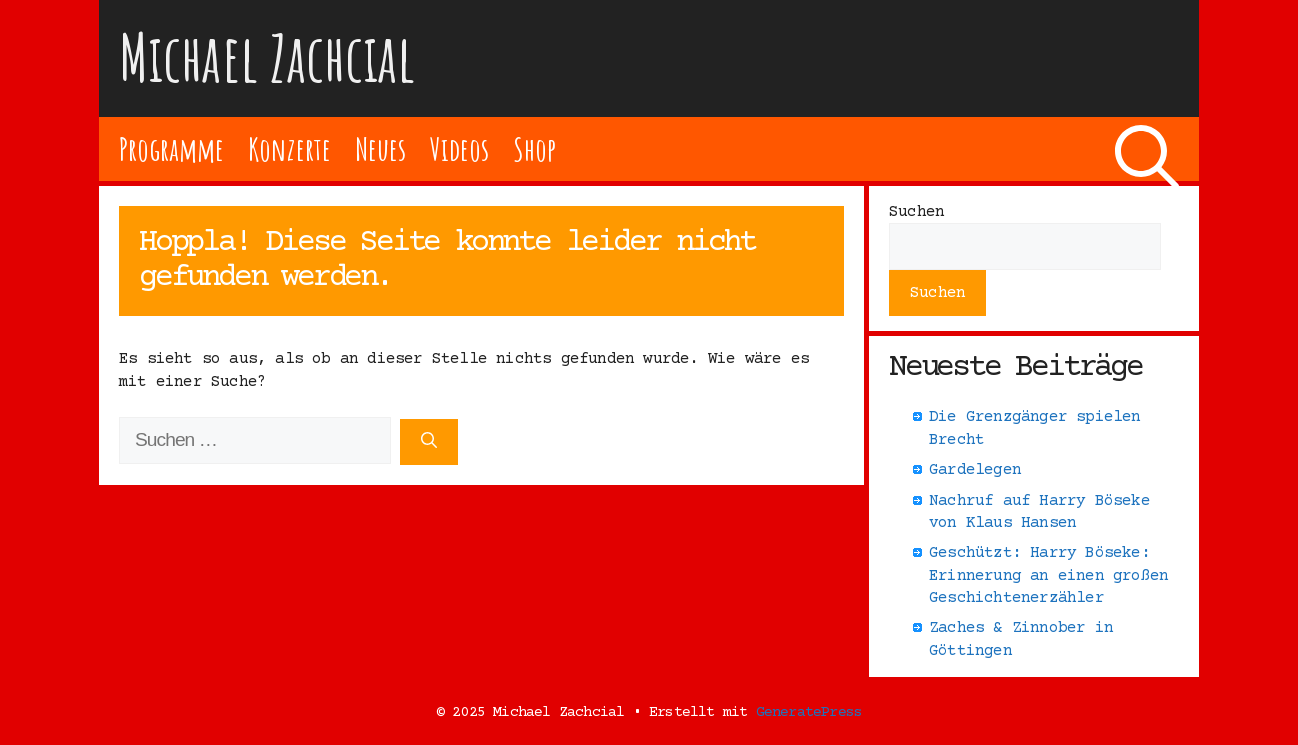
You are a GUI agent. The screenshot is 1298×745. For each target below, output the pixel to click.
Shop (534, 148)
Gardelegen (975, 470)
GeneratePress (809, 712)
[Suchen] (429, 442)
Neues (380, 148)
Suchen (916, 212)
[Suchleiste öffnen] (1147, 149)
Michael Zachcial (267, 57)
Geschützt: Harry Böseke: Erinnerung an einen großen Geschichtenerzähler (1048, 575)
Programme (171, 148)
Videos (459, 148)
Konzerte (289, 148)
